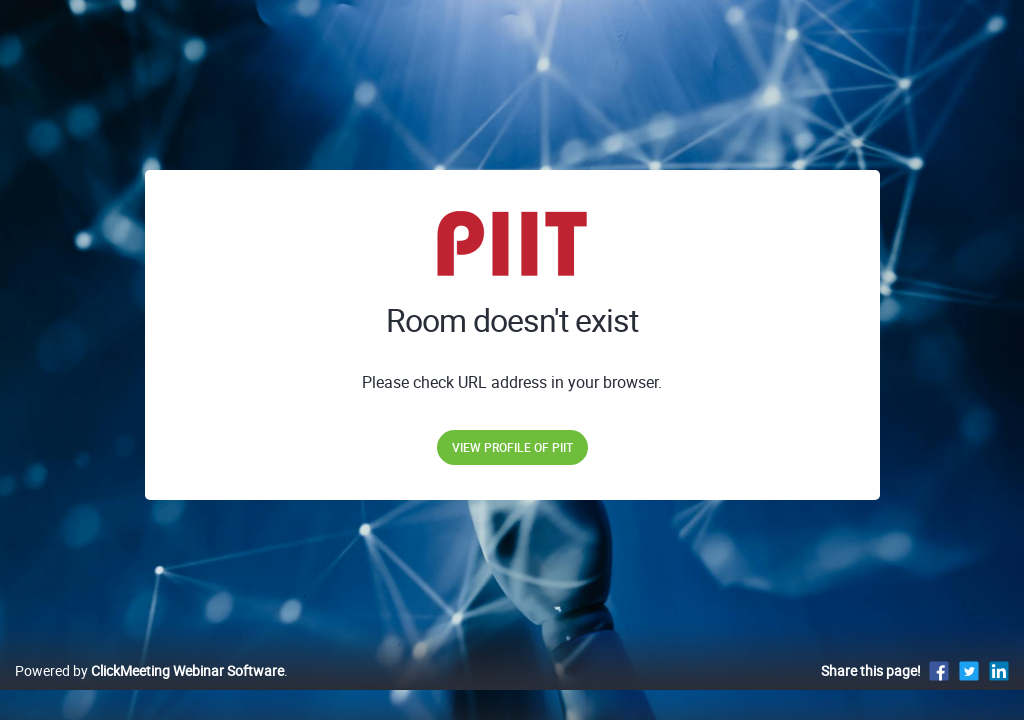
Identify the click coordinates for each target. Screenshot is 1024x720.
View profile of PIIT (512, 447)
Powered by (149, 691)
